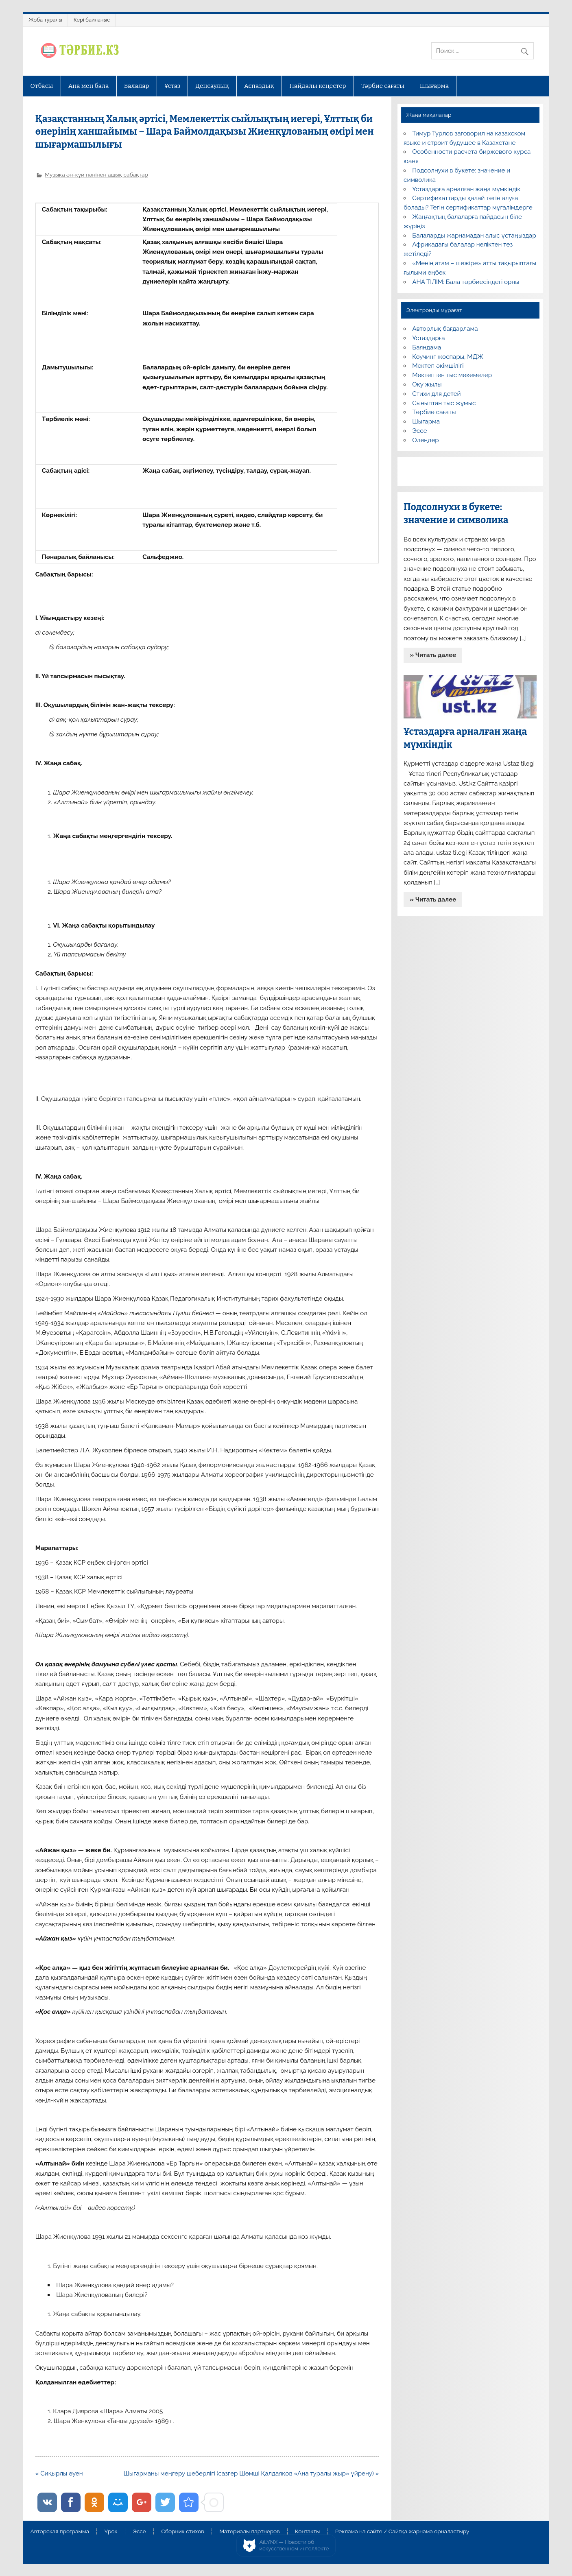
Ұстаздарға (428, 338)
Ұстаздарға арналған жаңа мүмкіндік (466, 189)
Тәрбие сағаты (382, 86)
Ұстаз (172, 86)
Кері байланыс (92, 20)
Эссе (419, 430)
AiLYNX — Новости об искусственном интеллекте (294, 2545)
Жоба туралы (45, 20)
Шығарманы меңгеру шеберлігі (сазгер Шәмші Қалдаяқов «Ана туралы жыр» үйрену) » (251, 2473)
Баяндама (426, 347)
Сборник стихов (182, 2532)
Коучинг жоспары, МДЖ (447, 356)
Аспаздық (259, 86)
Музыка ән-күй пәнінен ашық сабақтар (96, 174)
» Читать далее (433, 655)
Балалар (136, 86)
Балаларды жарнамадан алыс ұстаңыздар (474, 235)
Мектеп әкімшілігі (437, 365)
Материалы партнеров (249, 2532)
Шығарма (434, 86)
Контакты (307, 2532)
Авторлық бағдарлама (445, 328)
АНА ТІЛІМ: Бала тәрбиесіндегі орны (465, 282)
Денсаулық (212, 86)
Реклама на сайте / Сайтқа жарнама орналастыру (402, 2532)
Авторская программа (59, 2532)
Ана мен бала (88, 86)
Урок (111, 2532)
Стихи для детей (436, 393)
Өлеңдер (425, 440)
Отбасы (41, 86)
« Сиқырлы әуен (59, 2473)
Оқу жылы (426, 384)
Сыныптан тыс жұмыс (444, 403)
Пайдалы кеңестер (317, 86)
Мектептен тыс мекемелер (452, 375)
